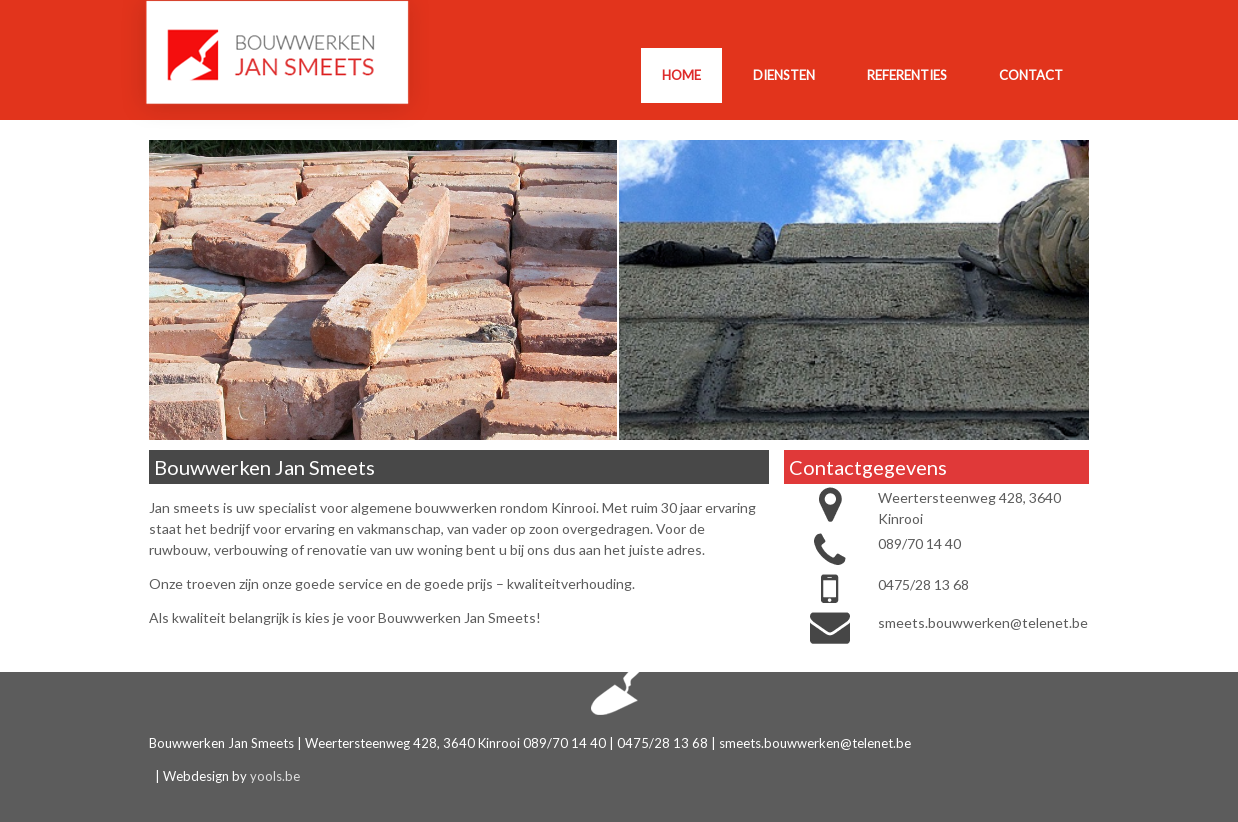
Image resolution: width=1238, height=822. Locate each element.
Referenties (907, 75)
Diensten (784, 75)
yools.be (275, 776)
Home (681, 75)
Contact (1031, 75)
